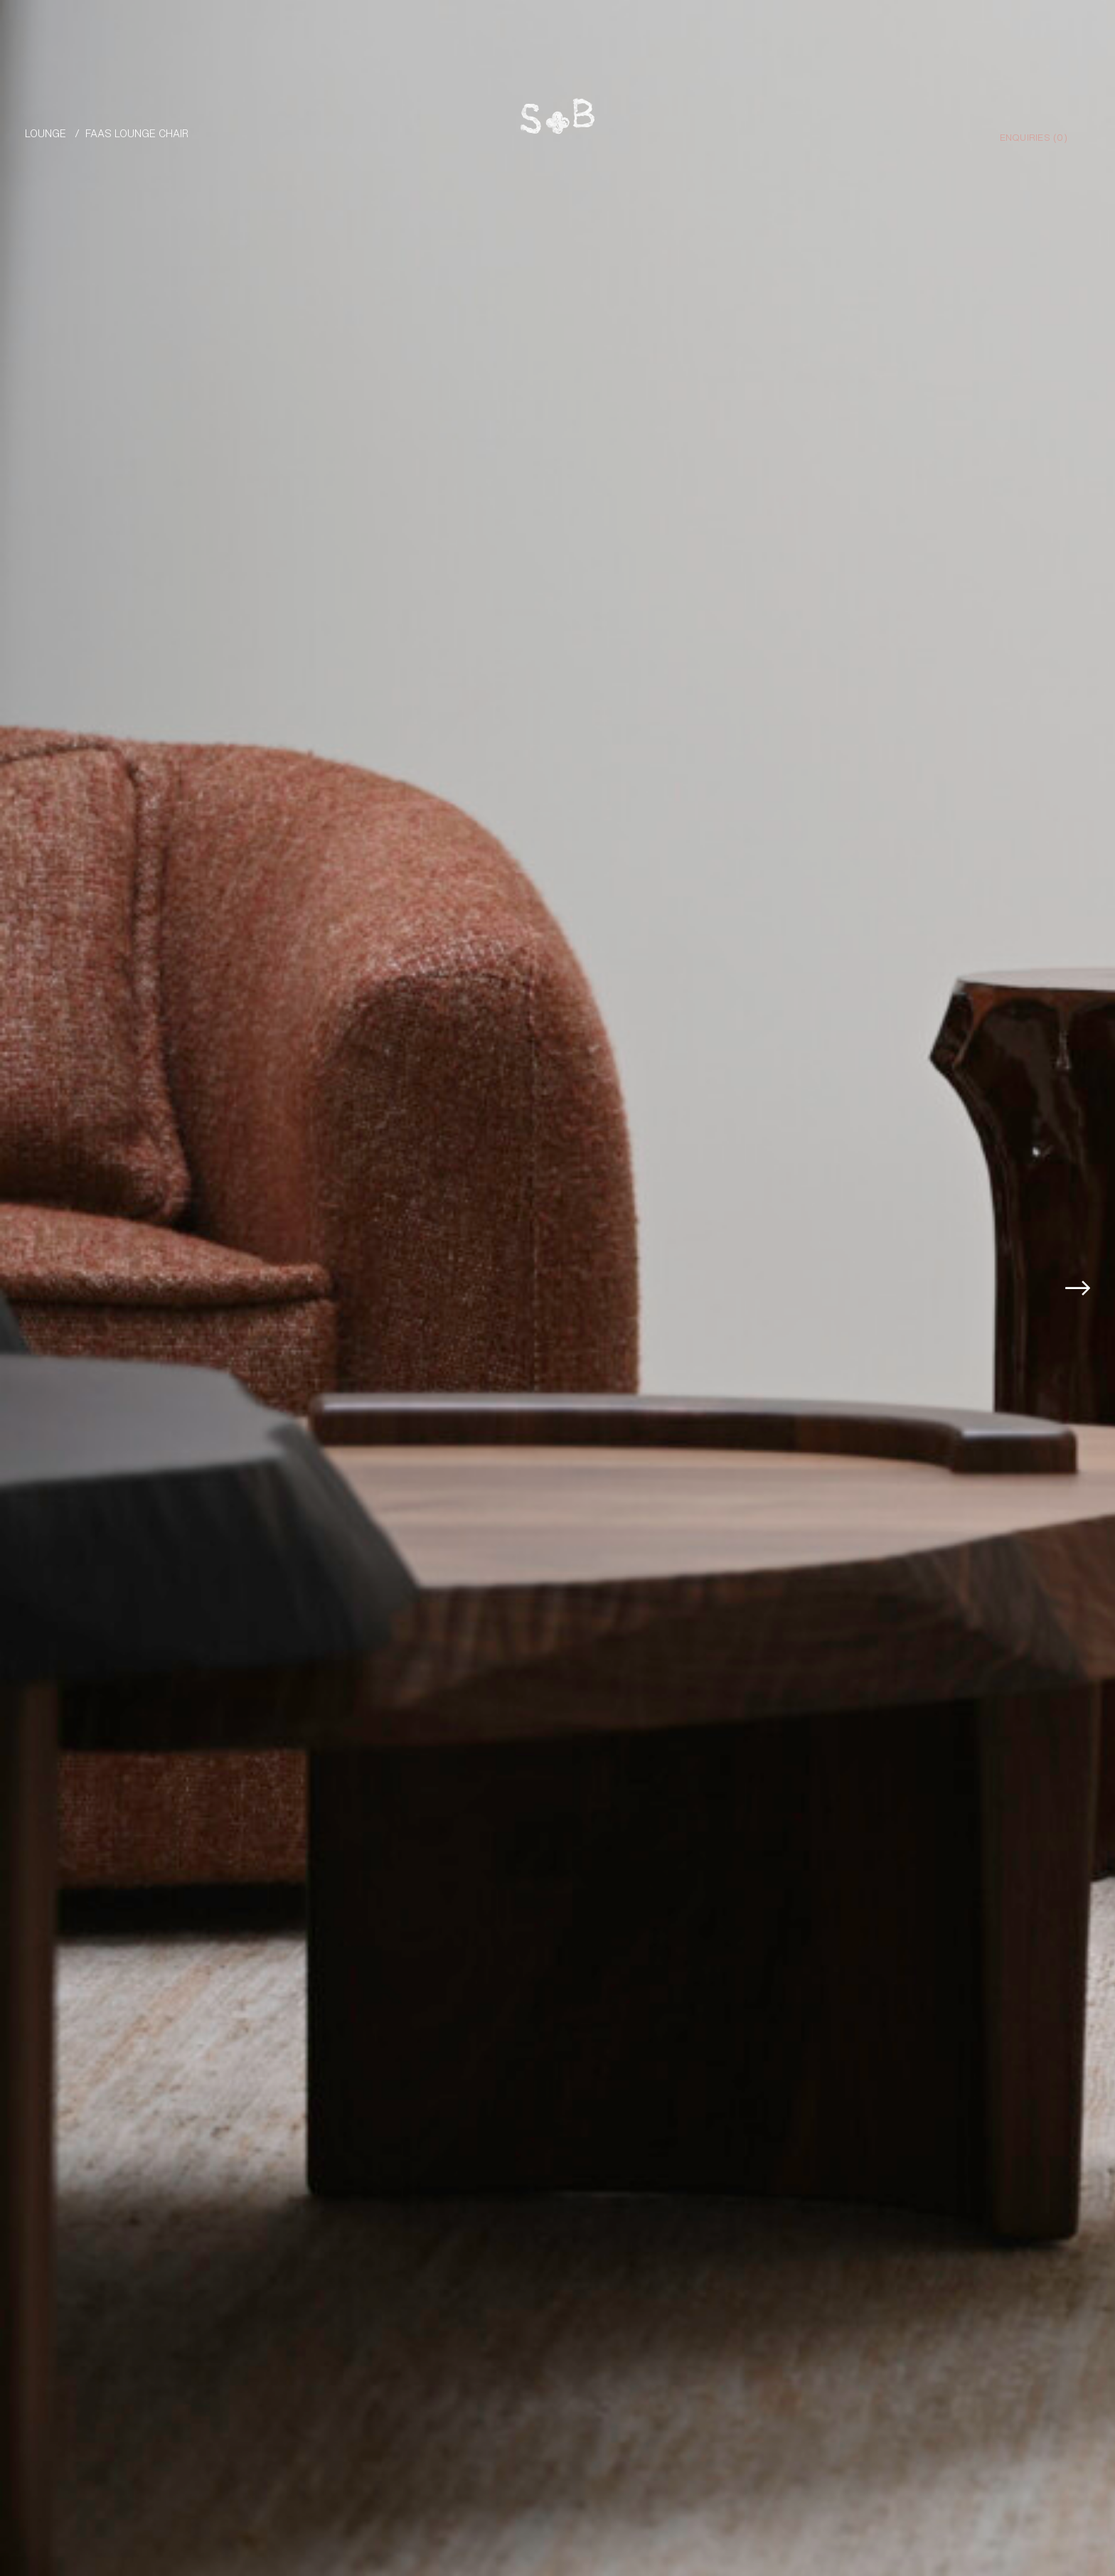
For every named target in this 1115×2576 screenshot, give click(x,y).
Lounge (45, 132)
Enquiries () (1033, 136)
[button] (1081, 1288)
